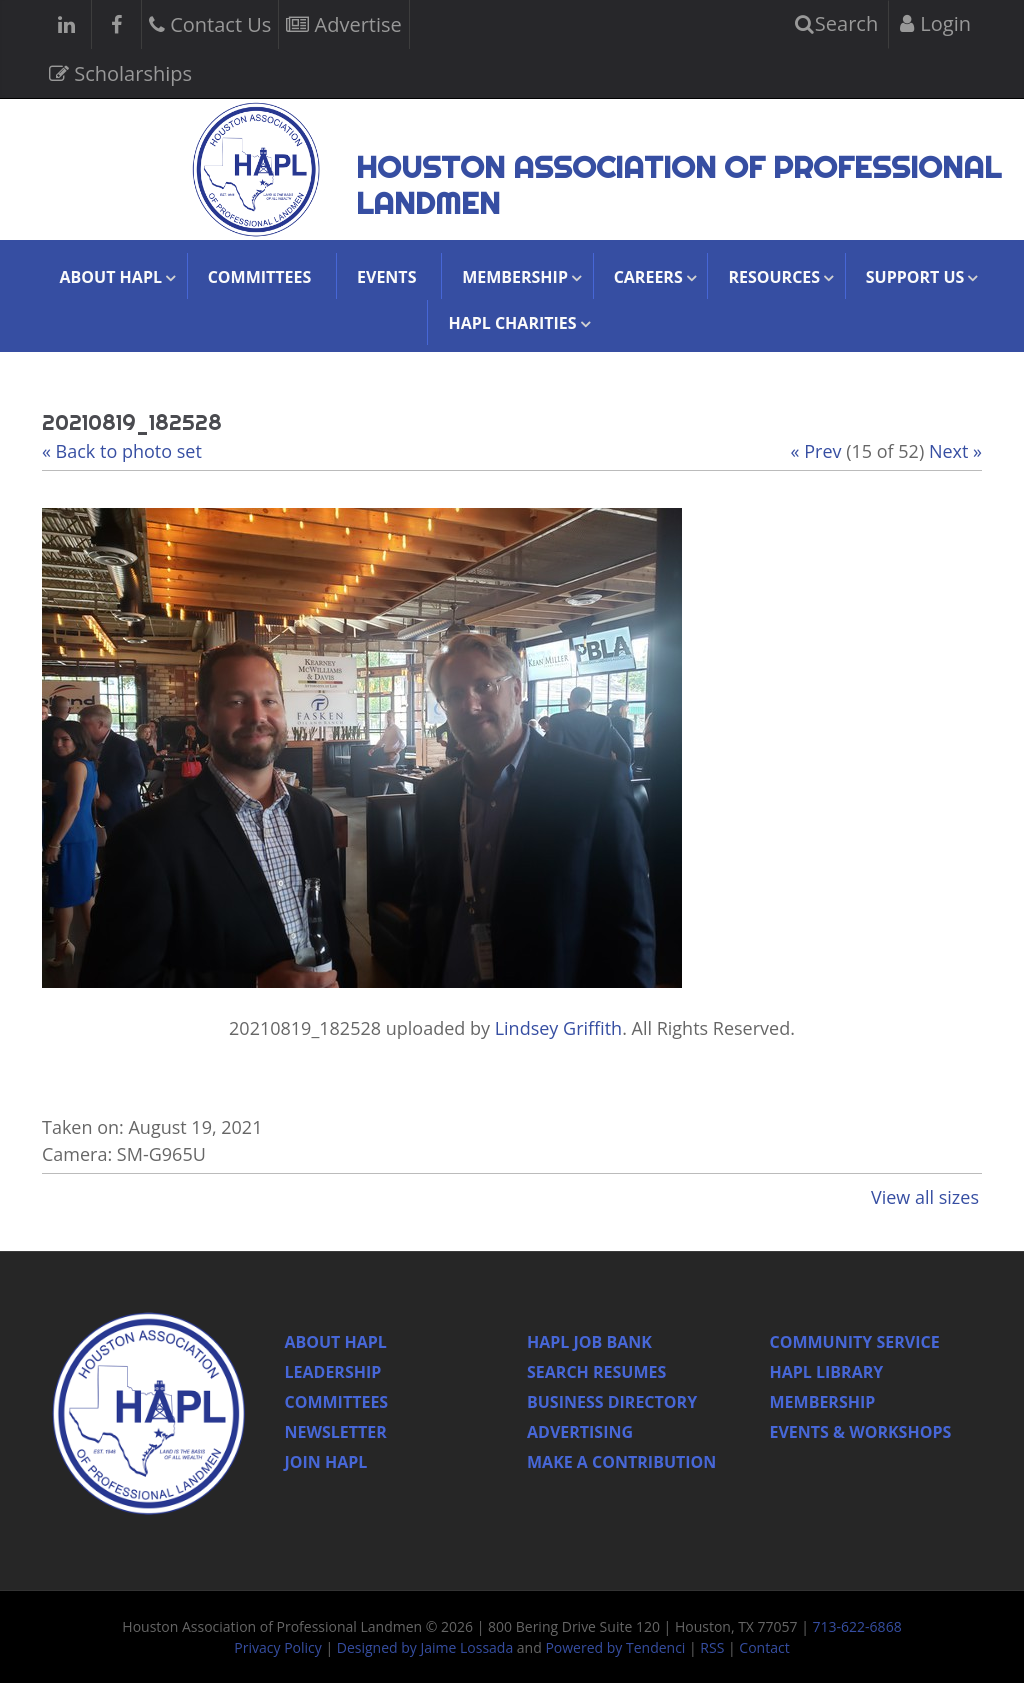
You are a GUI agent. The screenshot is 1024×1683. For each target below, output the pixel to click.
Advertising (580, 1432)
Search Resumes (596, 1372)
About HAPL (336, 1342)
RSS (712, 1647)
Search (837, 23)
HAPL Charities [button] (512, 323)
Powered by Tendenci (615, 1647)
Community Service (855, 1342)
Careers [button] (648, 277)
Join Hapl (326, 1462)
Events (386, 277)
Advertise (343, 22)
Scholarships (120, 71)
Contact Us (210, 22)
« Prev (816, 451)
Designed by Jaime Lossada (425, 1647)
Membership (823, 1402)
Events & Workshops (861, 1432)
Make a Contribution (621, 1462)
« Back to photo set (122, 451)
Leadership (333, 1372)
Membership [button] (515, 277)
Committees (260, 277)
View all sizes (925, 1197)
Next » (955, 451)
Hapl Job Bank (589, 1342)
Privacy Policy (277, 1647)
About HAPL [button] (111, 277)
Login (935, 23)
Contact (764, 1647)
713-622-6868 (857, 1626)
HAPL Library (827, 1372)
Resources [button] (774, 277)
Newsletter (336, 1432)
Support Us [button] (915, 277)
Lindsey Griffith (558, 1028)
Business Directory (612, 1402)
